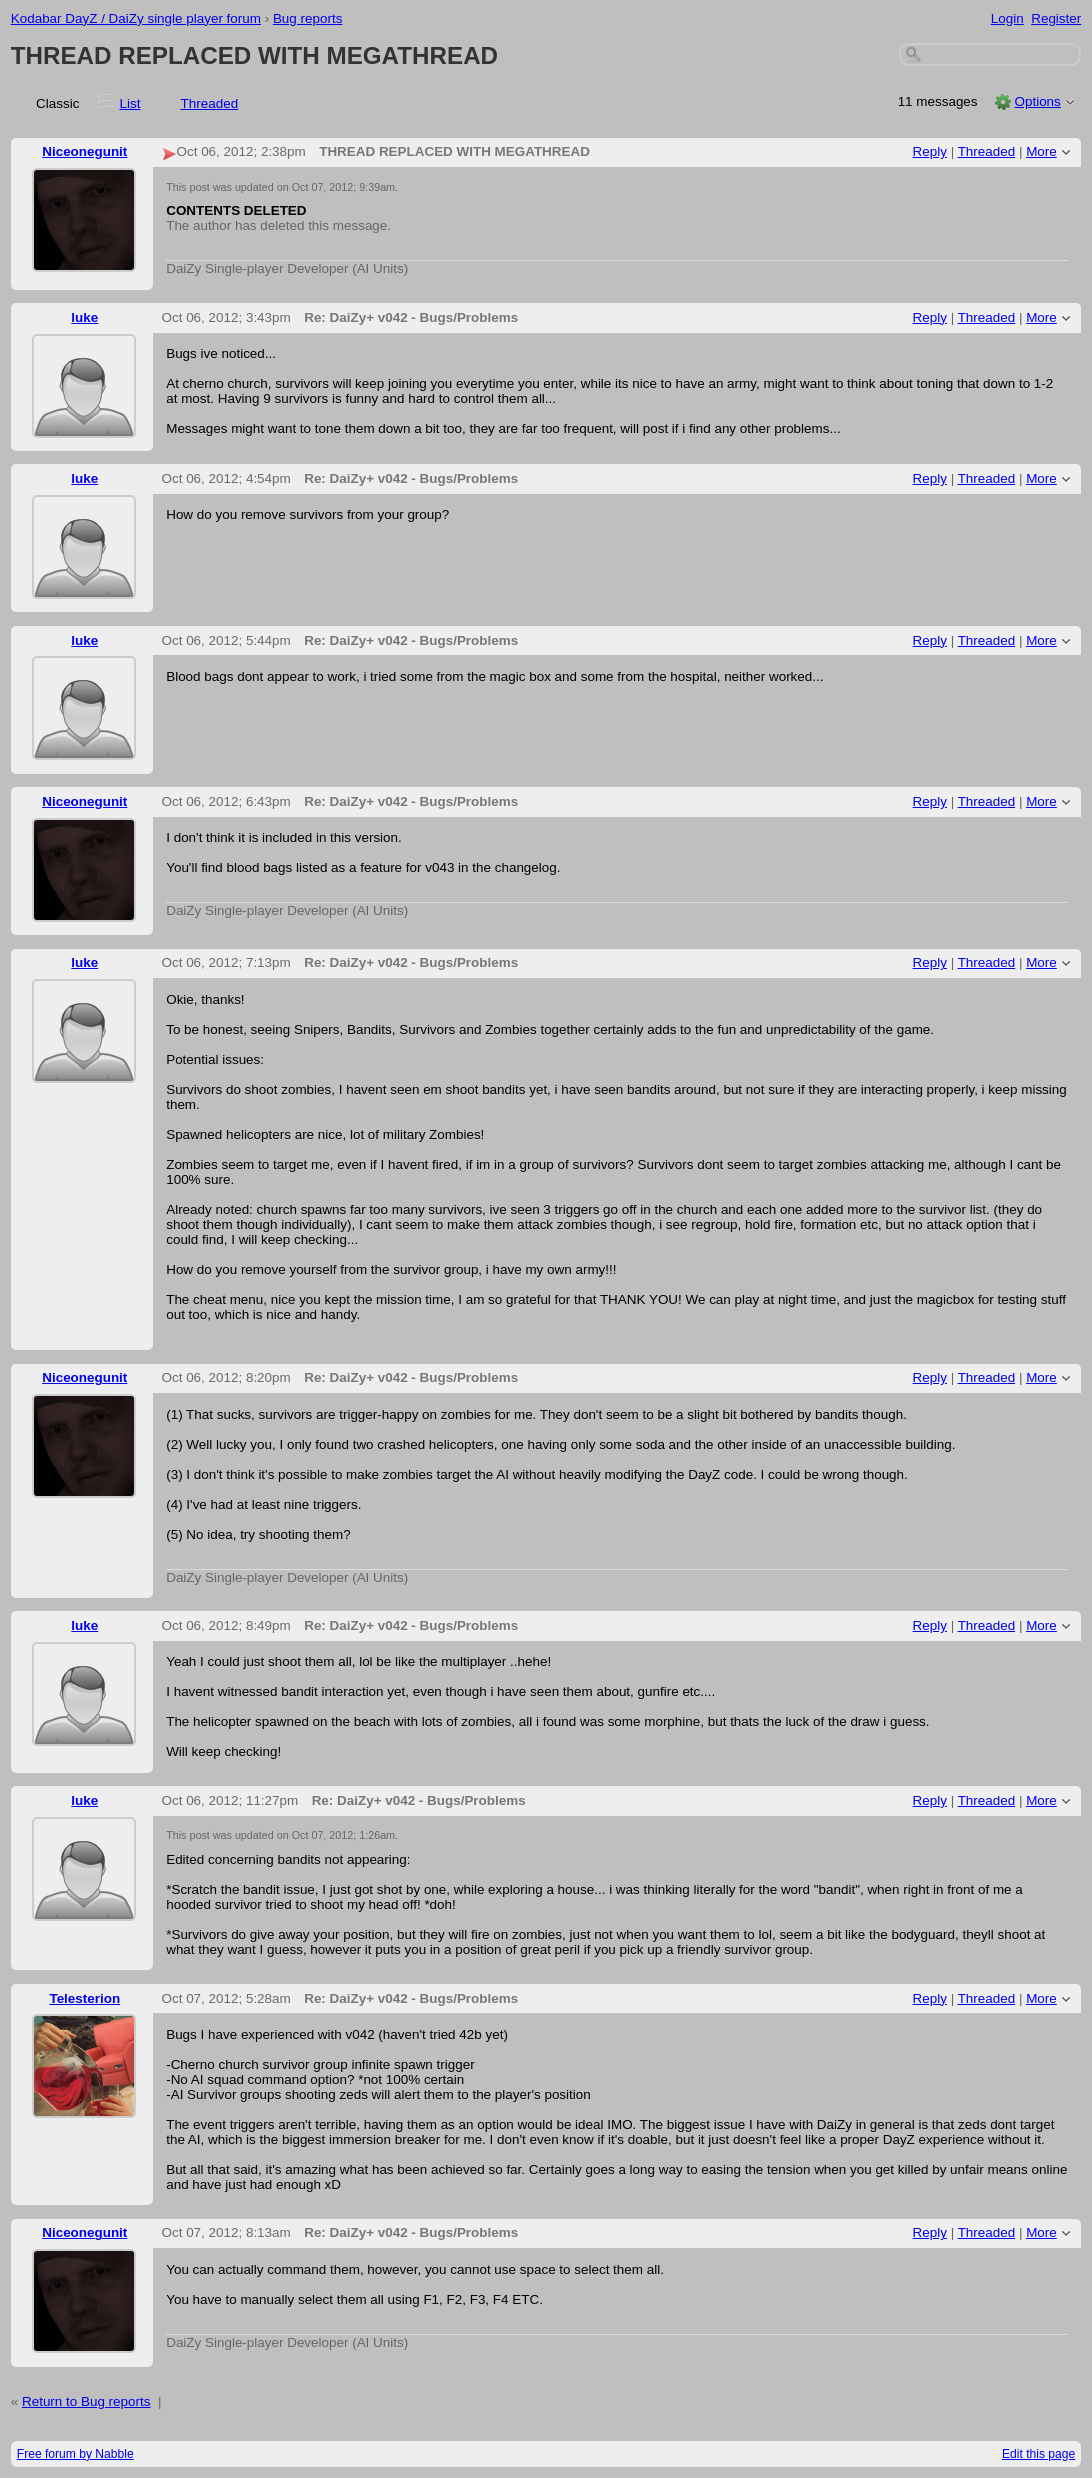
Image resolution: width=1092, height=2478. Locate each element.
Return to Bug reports (86, 2401)
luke (84, 317)
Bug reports (307, 18)
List (130, 103)
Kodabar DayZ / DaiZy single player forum (136, 18)
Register (1056, 18)
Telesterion (84, 1998)
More (1041, 151)
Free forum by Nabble (75, 2454)
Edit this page (1038, 2454)
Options (1037, 101)
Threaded (210, 103)
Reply (930, 151)
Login (1007, 18)
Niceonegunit (84, 151)
